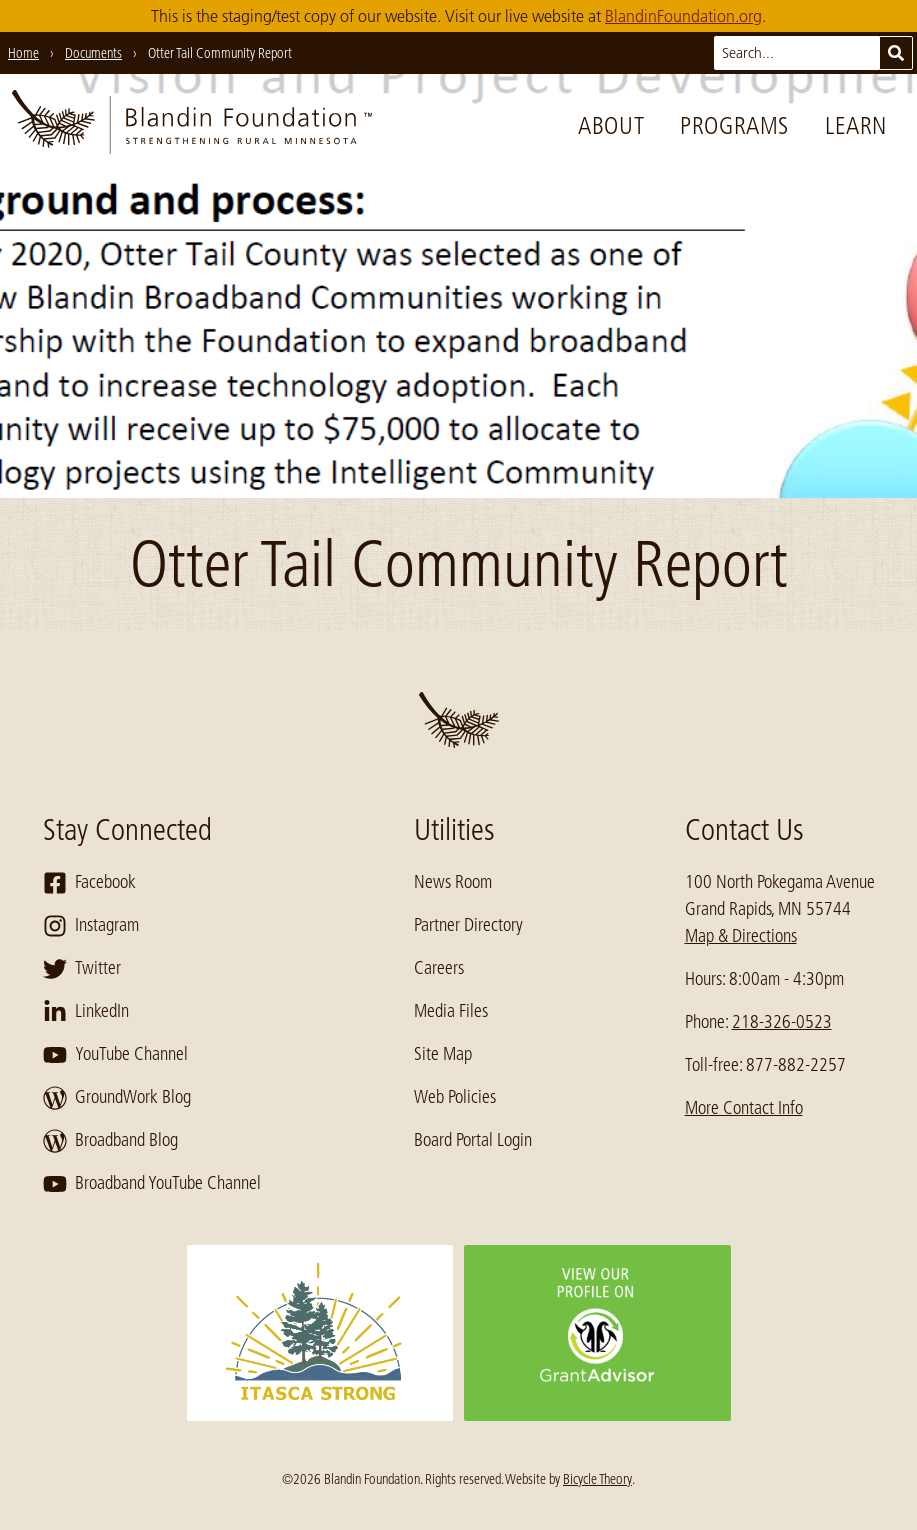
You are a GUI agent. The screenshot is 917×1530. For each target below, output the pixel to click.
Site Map (443, 1054)
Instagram (91, 926)
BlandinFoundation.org (683, 16)
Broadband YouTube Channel (152, 1184)
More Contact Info (744, 1108)
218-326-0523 (782, 1022)
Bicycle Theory (597, 1479)
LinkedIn (86, 1012)
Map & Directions (741, 936)
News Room (453, 882)
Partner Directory (468, 925)
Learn (856, 125)
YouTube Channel (115, 1055)
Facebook (89, 883)
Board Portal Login (473, 1140)
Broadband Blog (110, 1141)
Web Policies (455, 1097)
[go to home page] (192, 126)
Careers (439, 968)
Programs (734, 125)
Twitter (82, 969)
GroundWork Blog (117, 1098)
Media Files (451, 1011)
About (611, 125)
